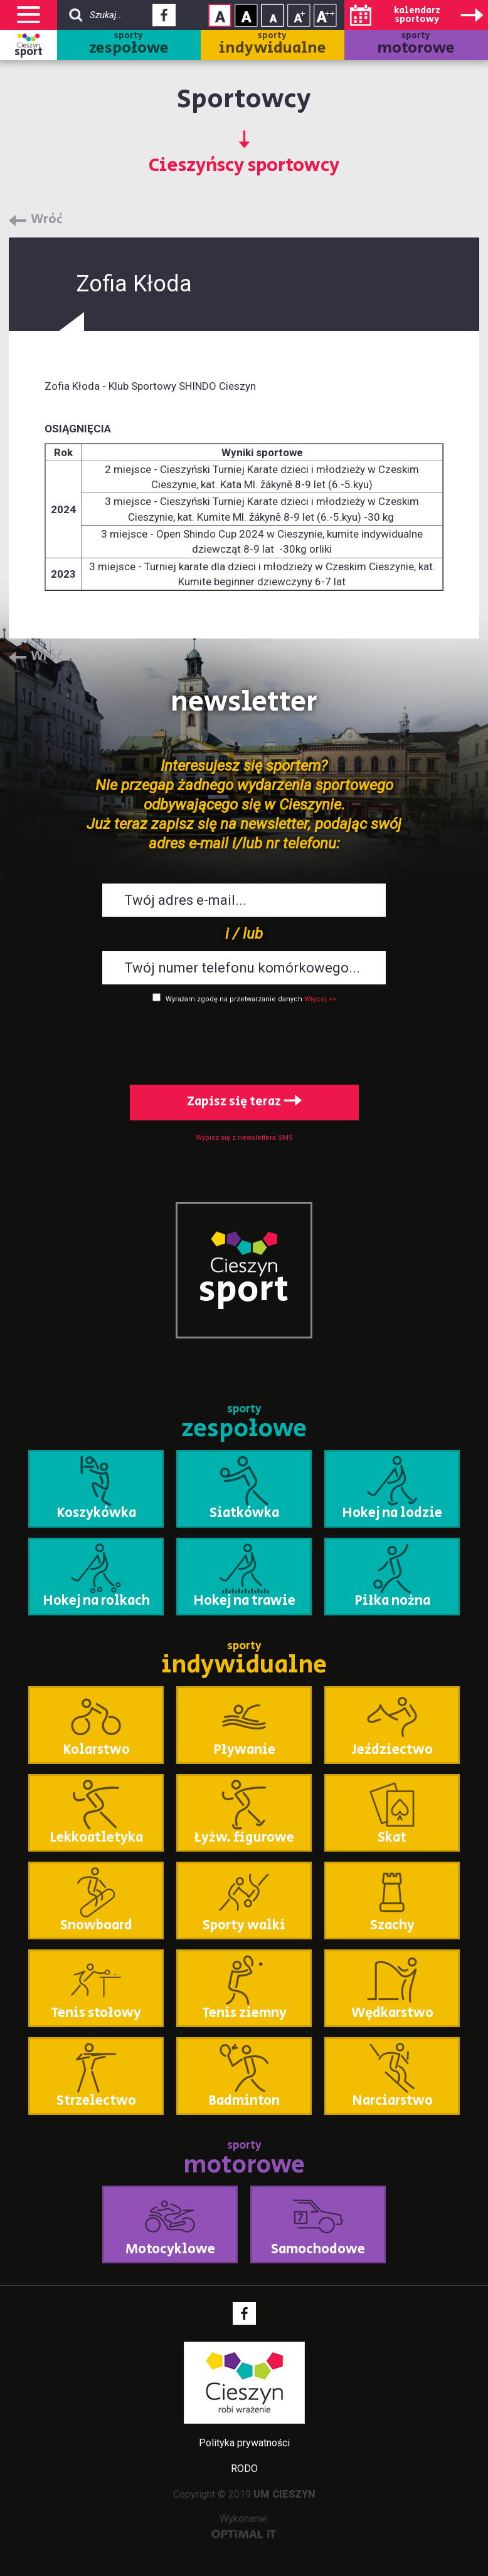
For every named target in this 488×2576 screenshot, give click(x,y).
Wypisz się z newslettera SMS (244, 1138)
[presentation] (244, 1041)
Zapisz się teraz (244, 1102)
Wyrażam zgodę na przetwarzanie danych (234, 999)
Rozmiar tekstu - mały (272, 15)
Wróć (47, 220)
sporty (129, 45)
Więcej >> (320, 999)
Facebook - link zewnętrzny (164, 18)
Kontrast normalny (219, 15)
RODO (244, 2468)
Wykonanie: (244, 2525)
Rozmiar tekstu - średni (298, 15)
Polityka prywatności (244, 2443)
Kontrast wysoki (246, 15)
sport (28, 52)
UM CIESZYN (284, 2494)
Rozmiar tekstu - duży (325, 15)
